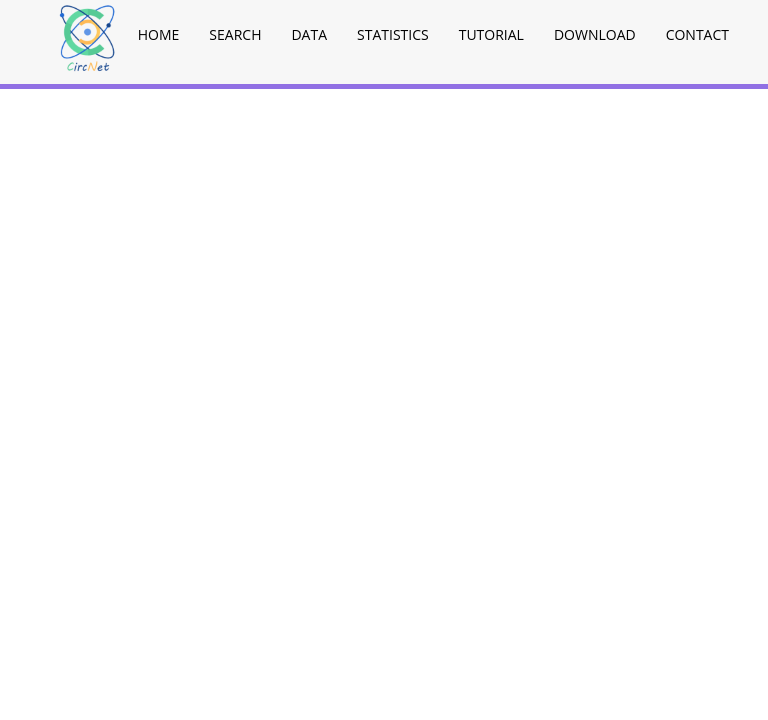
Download (595, 34)
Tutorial (491, 34)
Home (159, 34)
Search (235, 34)
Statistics (393, 34)
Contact (697, 34)
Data (309, 34)
